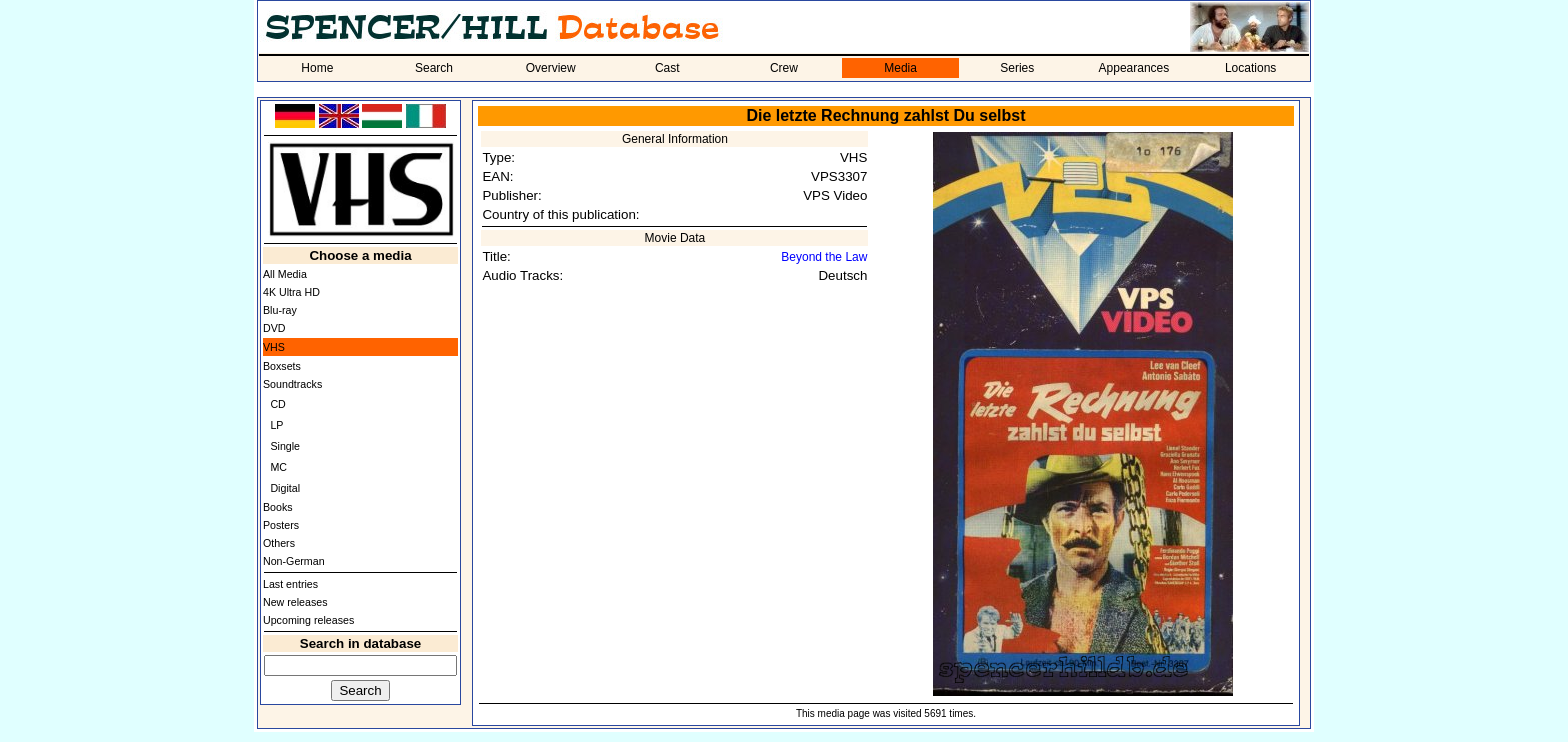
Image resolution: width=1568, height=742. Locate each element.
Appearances (1134, 68)
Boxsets (282, 366)
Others (279, 543)
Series (1017, 68)
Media (900, 68)
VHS (274, 347)
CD (277, 404)
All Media (285, 274)
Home (317, 68)
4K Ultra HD (291, 292)
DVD (274, 328)
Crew (784, 68)
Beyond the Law (824, 257)
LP (276, 425)
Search (434, 68)
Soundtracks (292, 384)
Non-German (294, 561)
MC (278, 467)
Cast (667, 68)
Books (278, 507)
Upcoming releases (308, 620)
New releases (295, 602)
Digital (285, 488)
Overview (551, 68)
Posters (281, 525)
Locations (1250, 68)
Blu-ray (280, 310)
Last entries (290, 584)
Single (285, 446)
